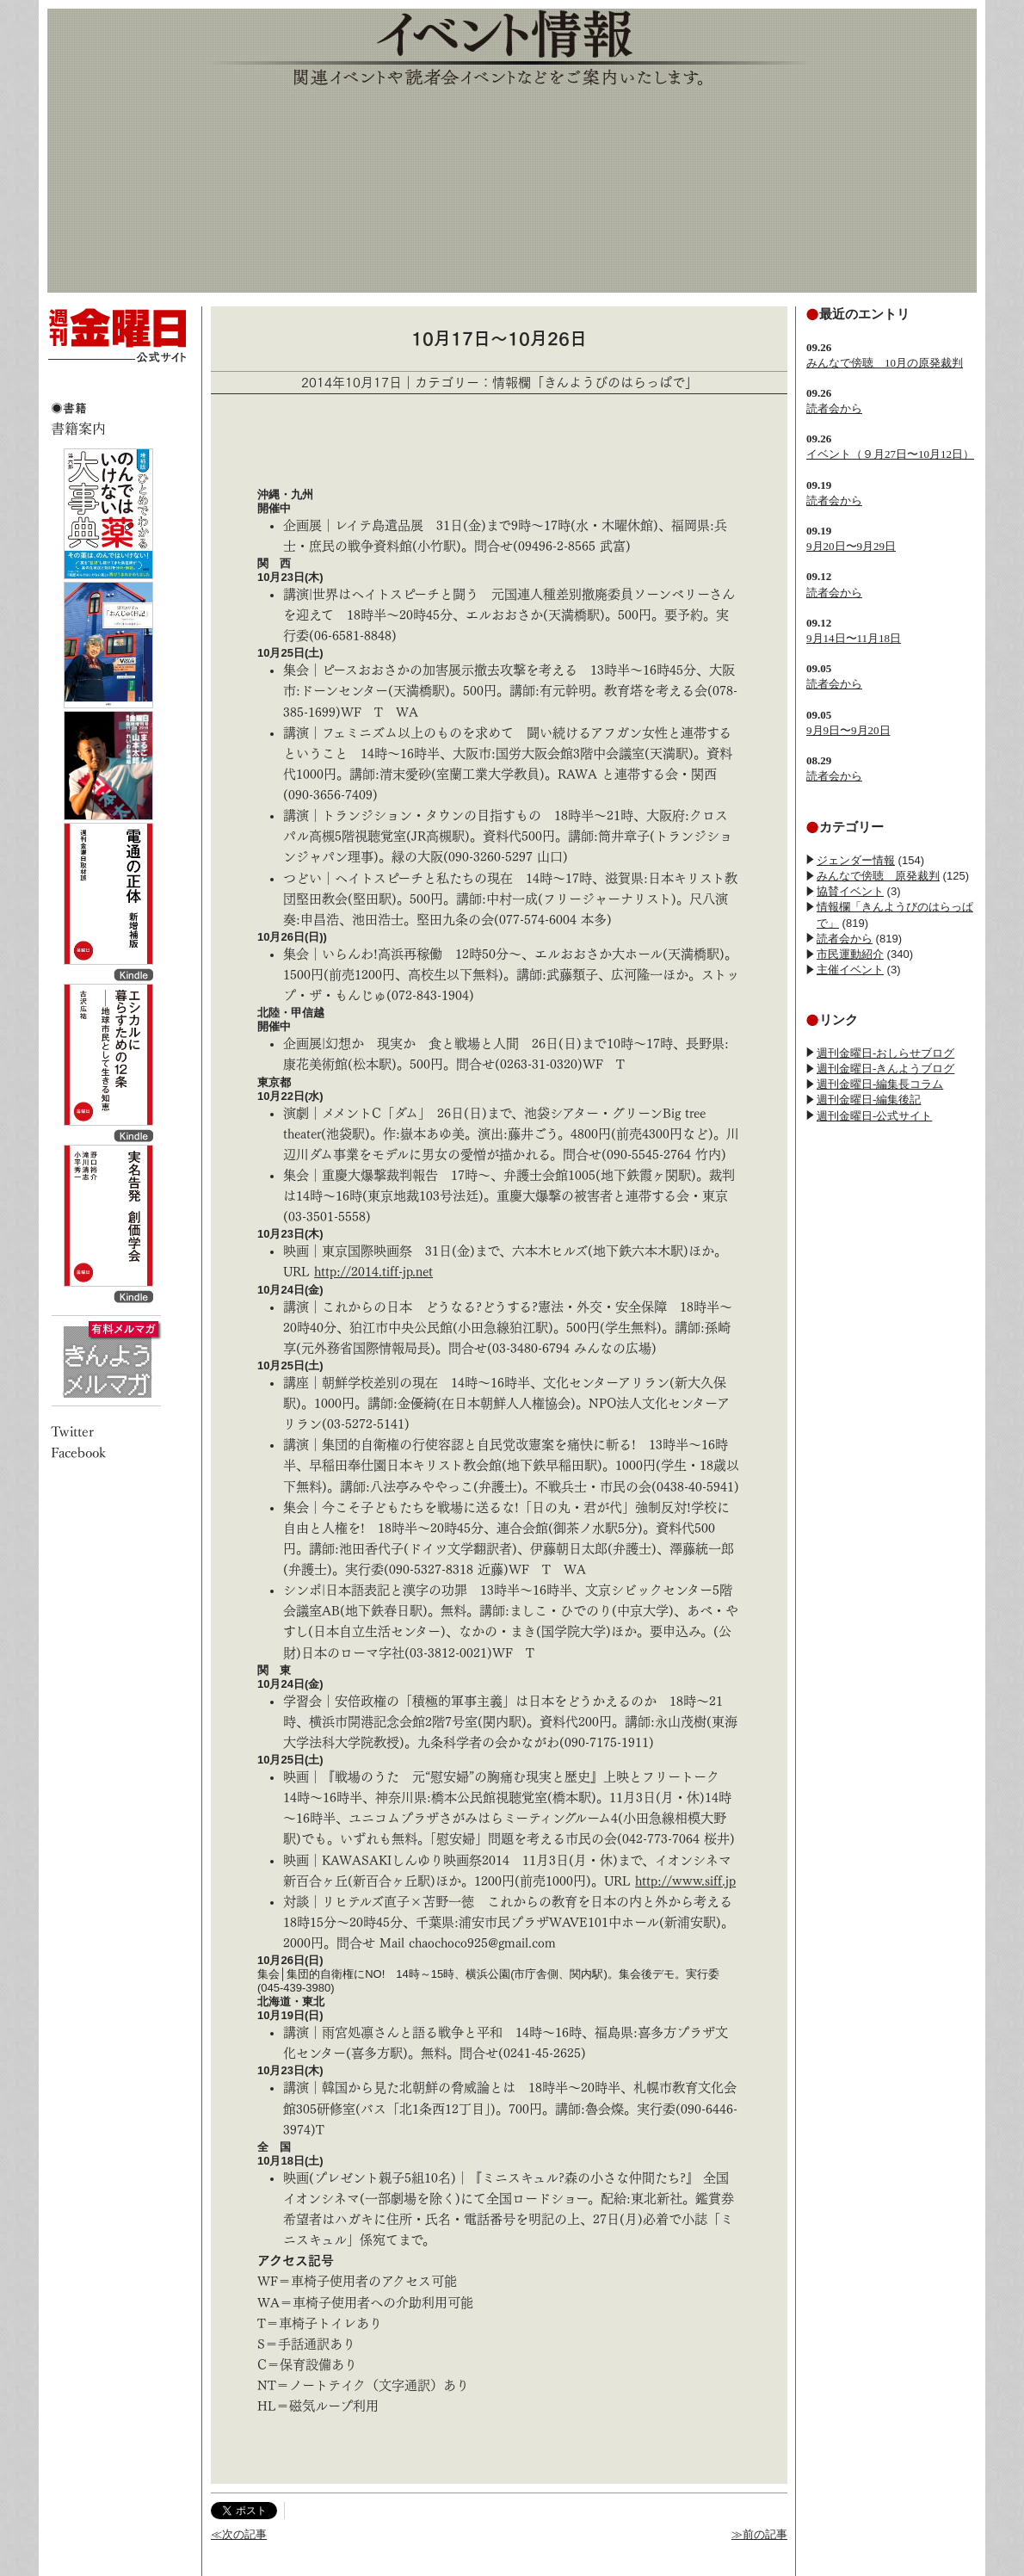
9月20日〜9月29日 (851, 546)
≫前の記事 (759, 2534)
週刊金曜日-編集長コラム (880, 1084)
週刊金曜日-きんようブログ (885, 1068)
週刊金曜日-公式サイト (874, 1115)
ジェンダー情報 (856, 860)
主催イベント (850, 969)
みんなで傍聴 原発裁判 (878, 875)
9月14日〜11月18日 (853, 638)
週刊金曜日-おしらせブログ (885, 1053)
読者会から (834, 408)
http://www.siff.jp (685, 1881)
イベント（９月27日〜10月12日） (890, 454)
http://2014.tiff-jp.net (373, 1271)
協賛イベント (850, 891)
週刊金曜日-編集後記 (869, 1099)
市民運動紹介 (850, 954)
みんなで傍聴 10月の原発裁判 (884, 362)
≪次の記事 (239, 2534)
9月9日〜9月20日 (848, 730)
